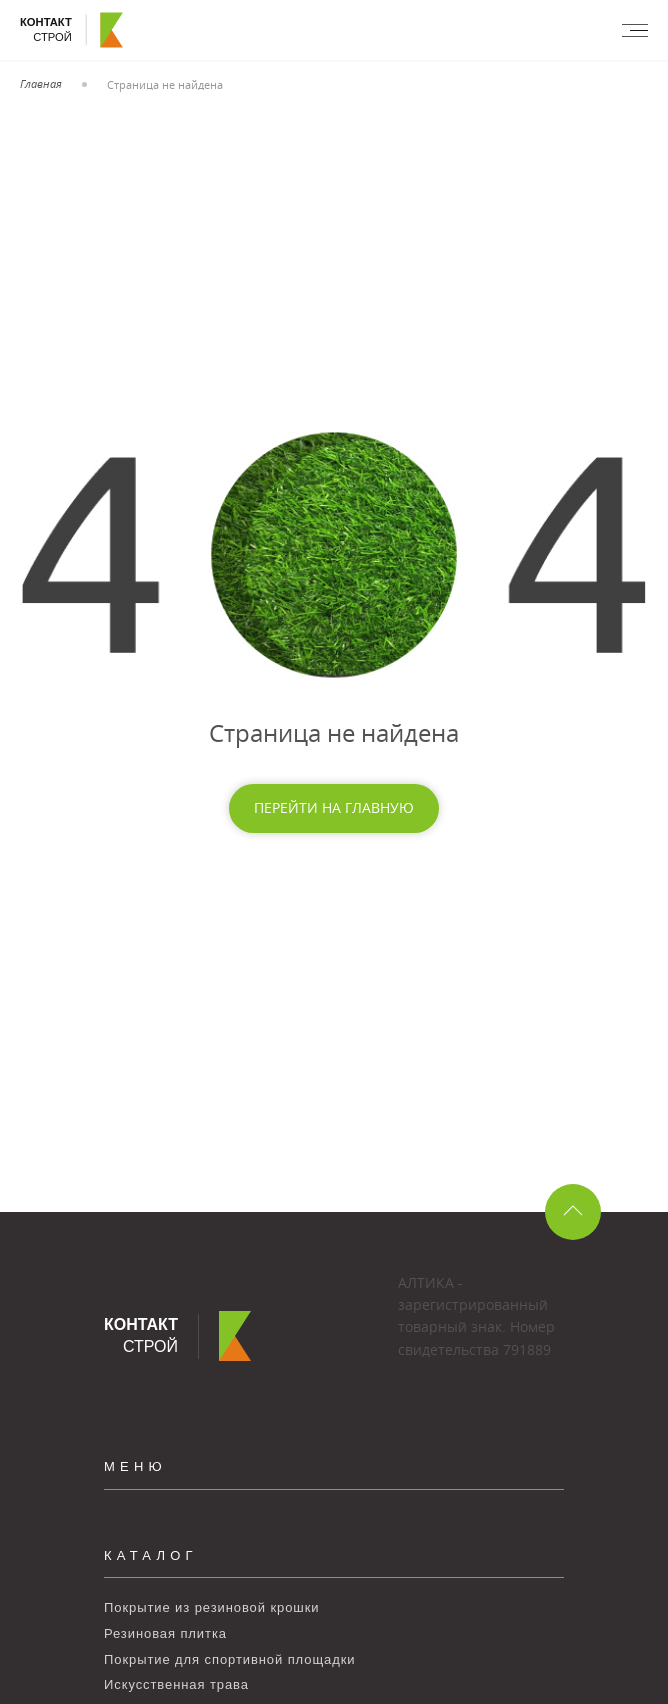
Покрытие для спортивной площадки (229, 1659)
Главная (41, 83)
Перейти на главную (334, 807)
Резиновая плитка (165, 1633)
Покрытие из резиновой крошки (211, 1607)
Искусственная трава (176, 1684)
